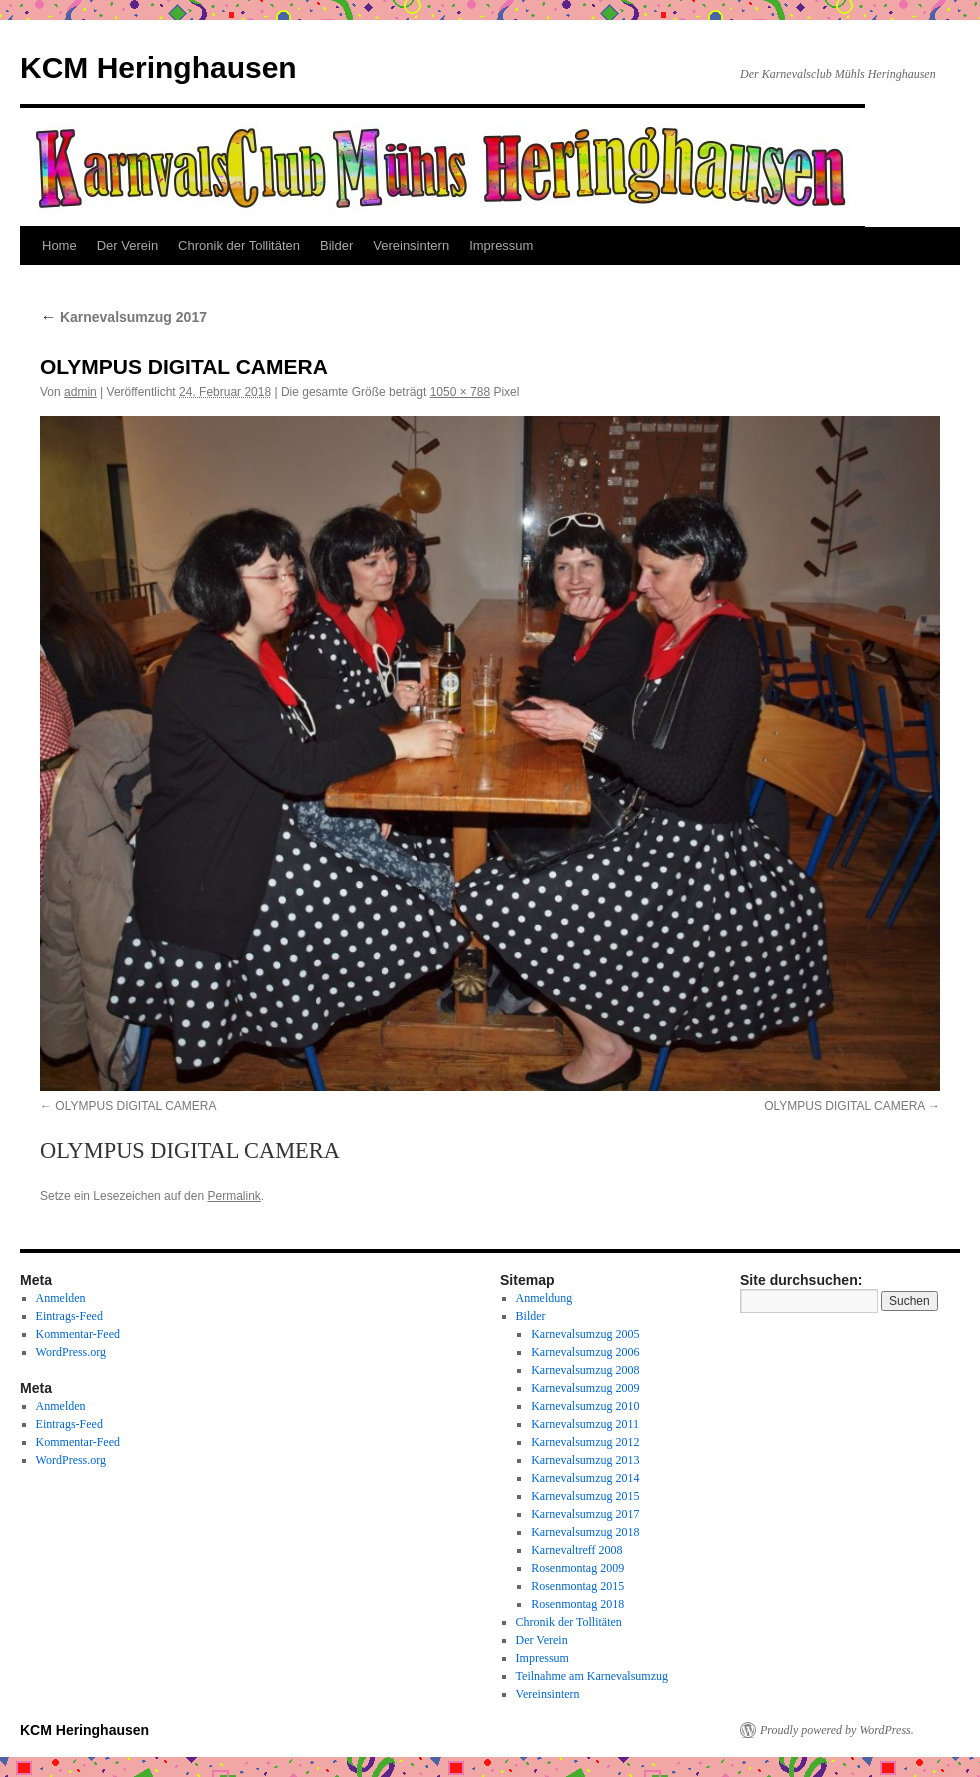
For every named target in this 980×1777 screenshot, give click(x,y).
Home (59, 245)
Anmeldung (544, 1298)
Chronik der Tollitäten (239, 245)
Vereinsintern (411, 245)
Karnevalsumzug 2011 (585, 1424)
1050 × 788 (460, 392)
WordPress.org (71, 1352)
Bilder (336, 245)
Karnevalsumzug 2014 (585, 1478)
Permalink (233, 1196)
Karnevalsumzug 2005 (585, 1334)
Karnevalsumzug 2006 (585, 1352)
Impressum (501, 245)
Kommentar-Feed (78, 1334)
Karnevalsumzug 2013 (585, 1460)
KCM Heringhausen (158, 67)
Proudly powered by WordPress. (837, 1730)
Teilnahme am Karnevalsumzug (592, 1676)
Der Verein (127, 245)
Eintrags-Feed (69, 1316)
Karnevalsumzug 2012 (585, 1442)
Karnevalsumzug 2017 (123, 317)
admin (80, 392)
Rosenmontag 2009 (577, 1568)
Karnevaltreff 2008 (576, 1550)
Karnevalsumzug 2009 (585, 1388)
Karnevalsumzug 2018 (585, 1532)
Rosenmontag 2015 (577, 1586)
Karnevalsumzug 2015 (585, 1496)
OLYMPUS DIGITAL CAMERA (135, 1106)
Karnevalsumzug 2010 (585, 1406)
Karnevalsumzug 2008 (585, 1370)
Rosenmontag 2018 (577, 1604)
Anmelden (61, 1298)
